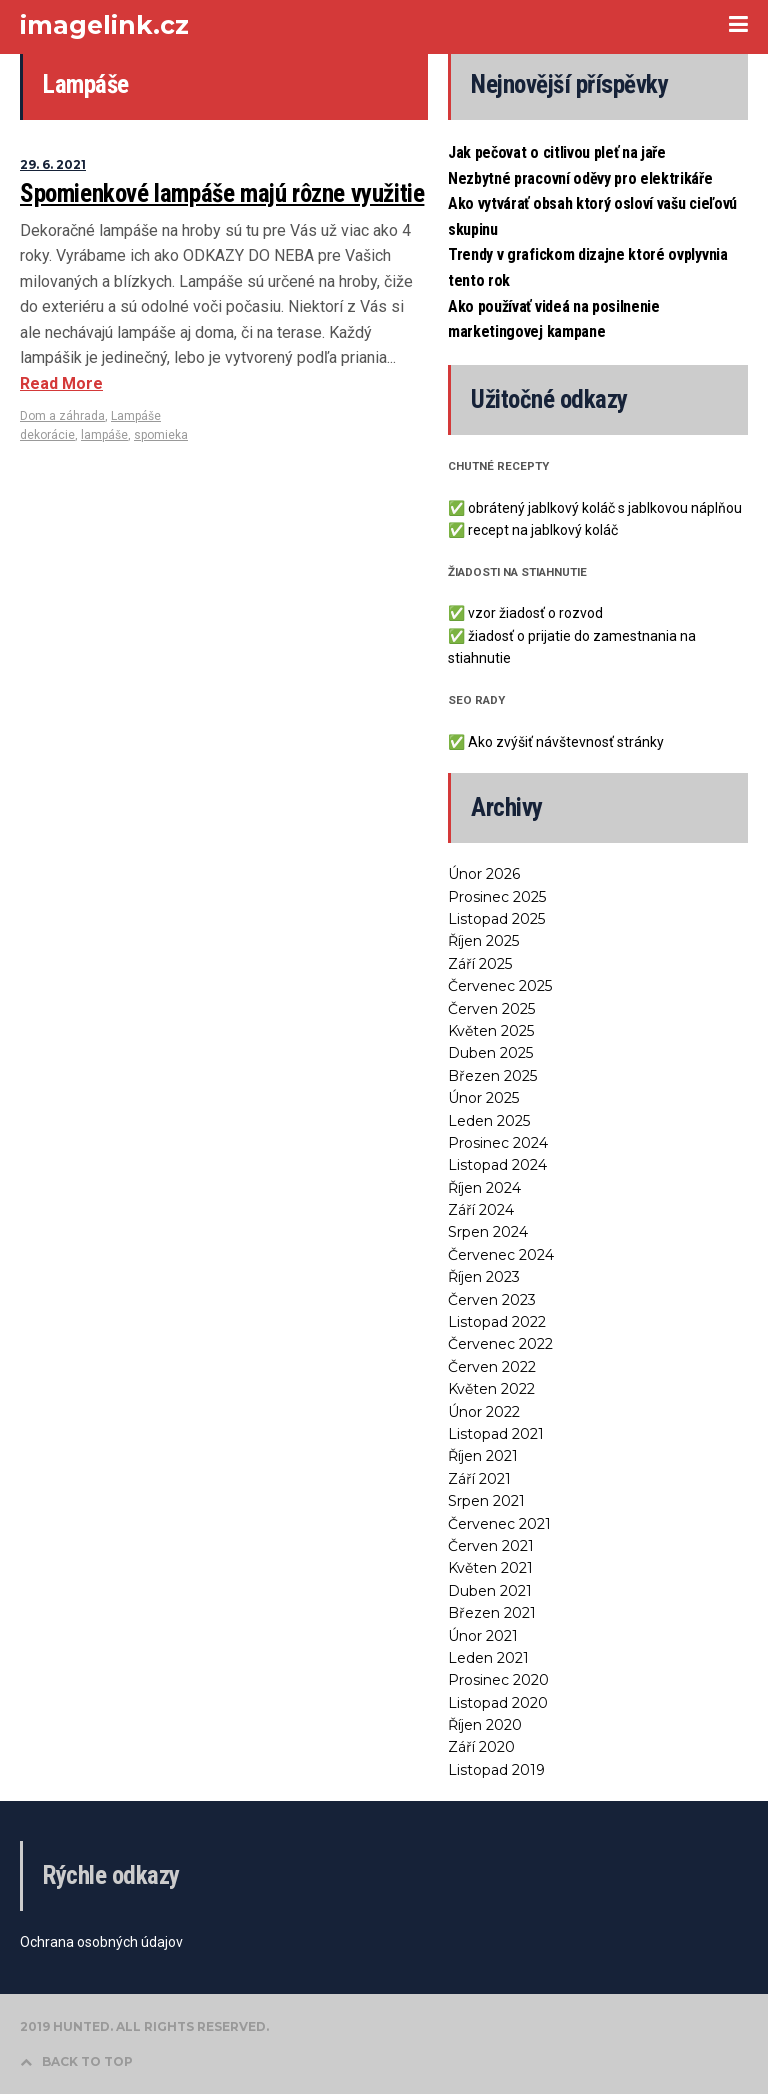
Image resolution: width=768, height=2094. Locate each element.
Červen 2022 (492, 1367)
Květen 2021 (490, 1568)
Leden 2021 (488, 1658)
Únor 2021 (483, 1636)
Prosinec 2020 (498, 1680)
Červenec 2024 (501, 1255)
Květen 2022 (491, 1389)
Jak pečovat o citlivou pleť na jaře (557, 152)
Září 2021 (479, 1479)
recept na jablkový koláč (543, 530)
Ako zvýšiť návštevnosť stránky (566, 742)
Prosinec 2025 (497, 897)
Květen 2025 (491, 1031)
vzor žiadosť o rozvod (535, 613)
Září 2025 (480, 964)
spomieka (161, 435)
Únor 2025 (483, 1098)
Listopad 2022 (497, 1322)
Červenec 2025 (500, 986)
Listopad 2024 (497, 1165)
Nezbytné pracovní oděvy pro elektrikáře (580, 178)
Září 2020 (481, 1747)
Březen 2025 (492, 1076)
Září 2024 (481, 1210)
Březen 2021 (492, 1613)
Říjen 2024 (484, 1188)
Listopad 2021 (496, 1434)
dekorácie (47, 435)
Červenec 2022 (500, 1344)
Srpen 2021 (486, 1501)
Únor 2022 (484, 1412)
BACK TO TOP (76, 2061)
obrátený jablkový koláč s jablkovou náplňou (605, 508)
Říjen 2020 (485, 1725)
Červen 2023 (492, 1300)
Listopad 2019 (496, 1770)
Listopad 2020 (498, 1703)
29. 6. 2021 (53, 164)
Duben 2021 (490, 1591)
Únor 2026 (484, 874)
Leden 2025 (489, 1121)
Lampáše (136, 416)
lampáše (104, 435)
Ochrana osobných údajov (101, 1942)
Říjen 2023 (484, 1277)
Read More (61, 383)
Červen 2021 (491, 1546)
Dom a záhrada (62, 416)
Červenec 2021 (499, 1524)
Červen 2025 (491, 1009)
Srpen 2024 (488, 1232)
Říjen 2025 (483, 941)
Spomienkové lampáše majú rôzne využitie (222, 193)
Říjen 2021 (483, 1456)
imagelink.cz (104, 25)
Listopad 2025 (496, 919)
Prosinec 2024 (498, 1143)
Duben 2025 (490, 1053)
